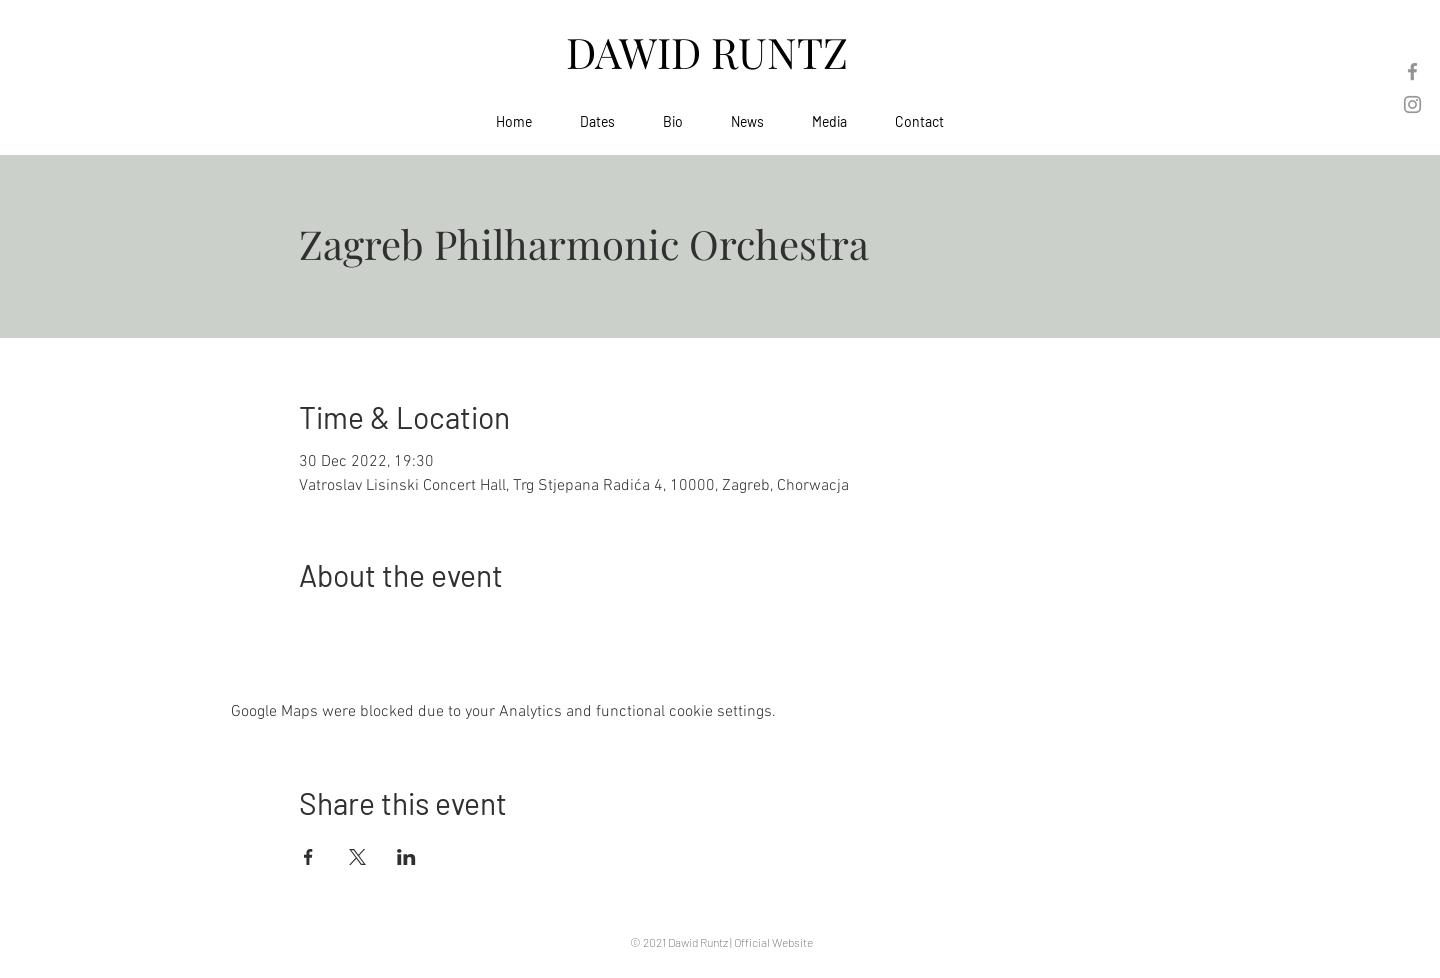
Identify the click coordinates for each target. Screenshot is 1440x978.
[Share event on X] (357, 857)
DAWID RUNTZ (712, 52)
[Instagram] (1412, 104)
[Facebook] (1412, 71)
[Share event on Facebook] (308, 857)
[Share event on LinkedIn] (406, 857)
